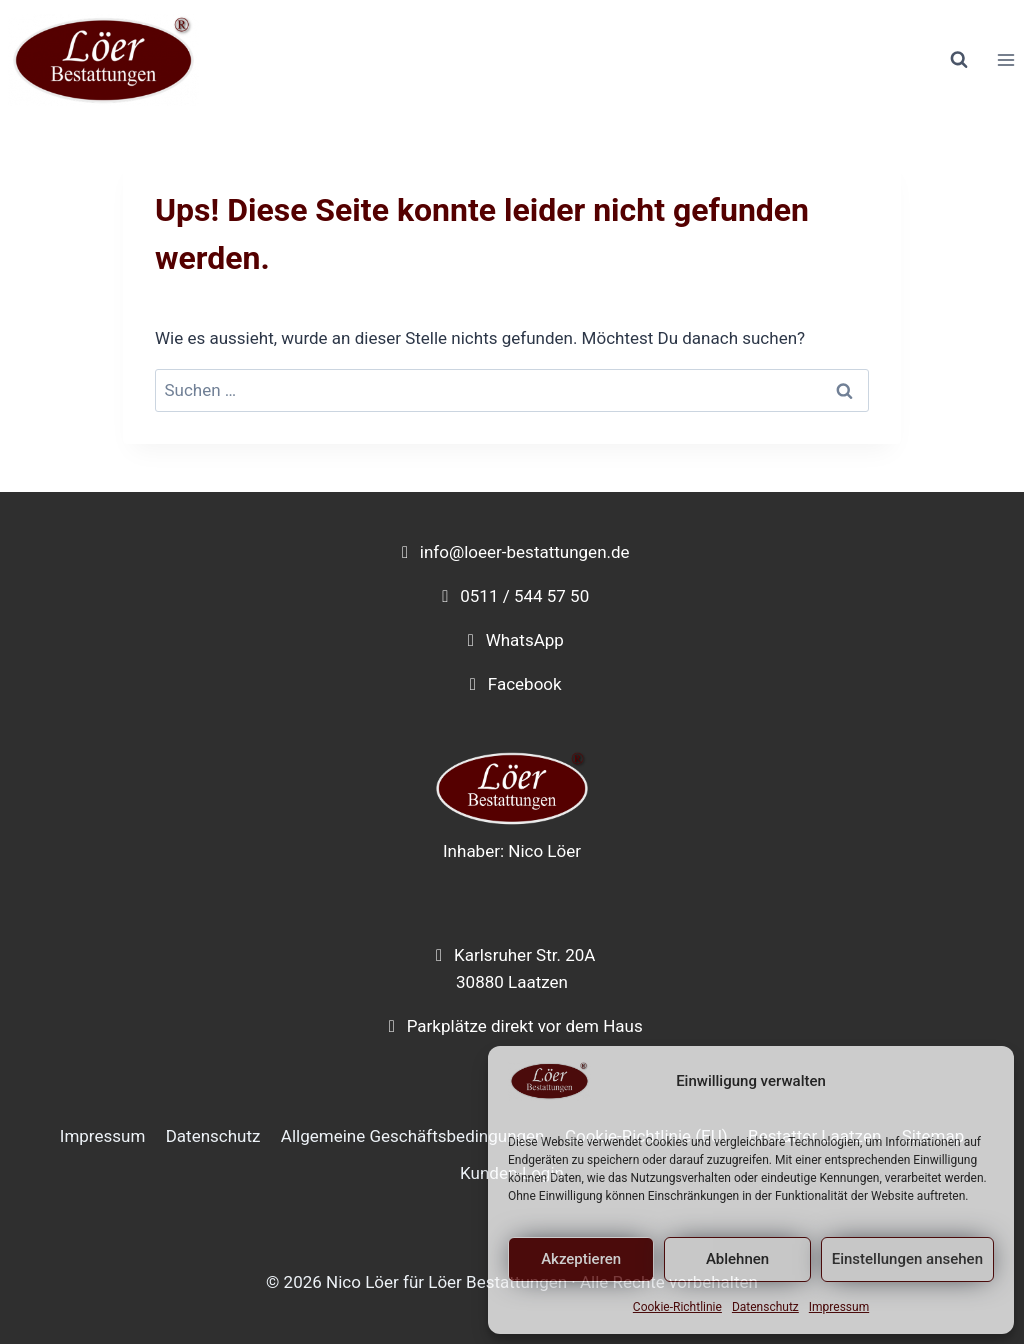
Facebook (525, 684)
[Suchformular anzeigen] (959, 60)
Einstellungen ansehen (907, 1259)
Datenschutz (765, 1307)
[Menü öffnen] (1005, 60)
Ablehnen (737, 1259)
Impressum (839, 1307)
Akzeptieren (581, 1259)
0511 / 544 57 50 (524, 596)
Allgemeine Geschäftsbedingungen (413, 1136)
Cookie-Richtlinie (677, 1307)
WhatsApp (525, 640)
